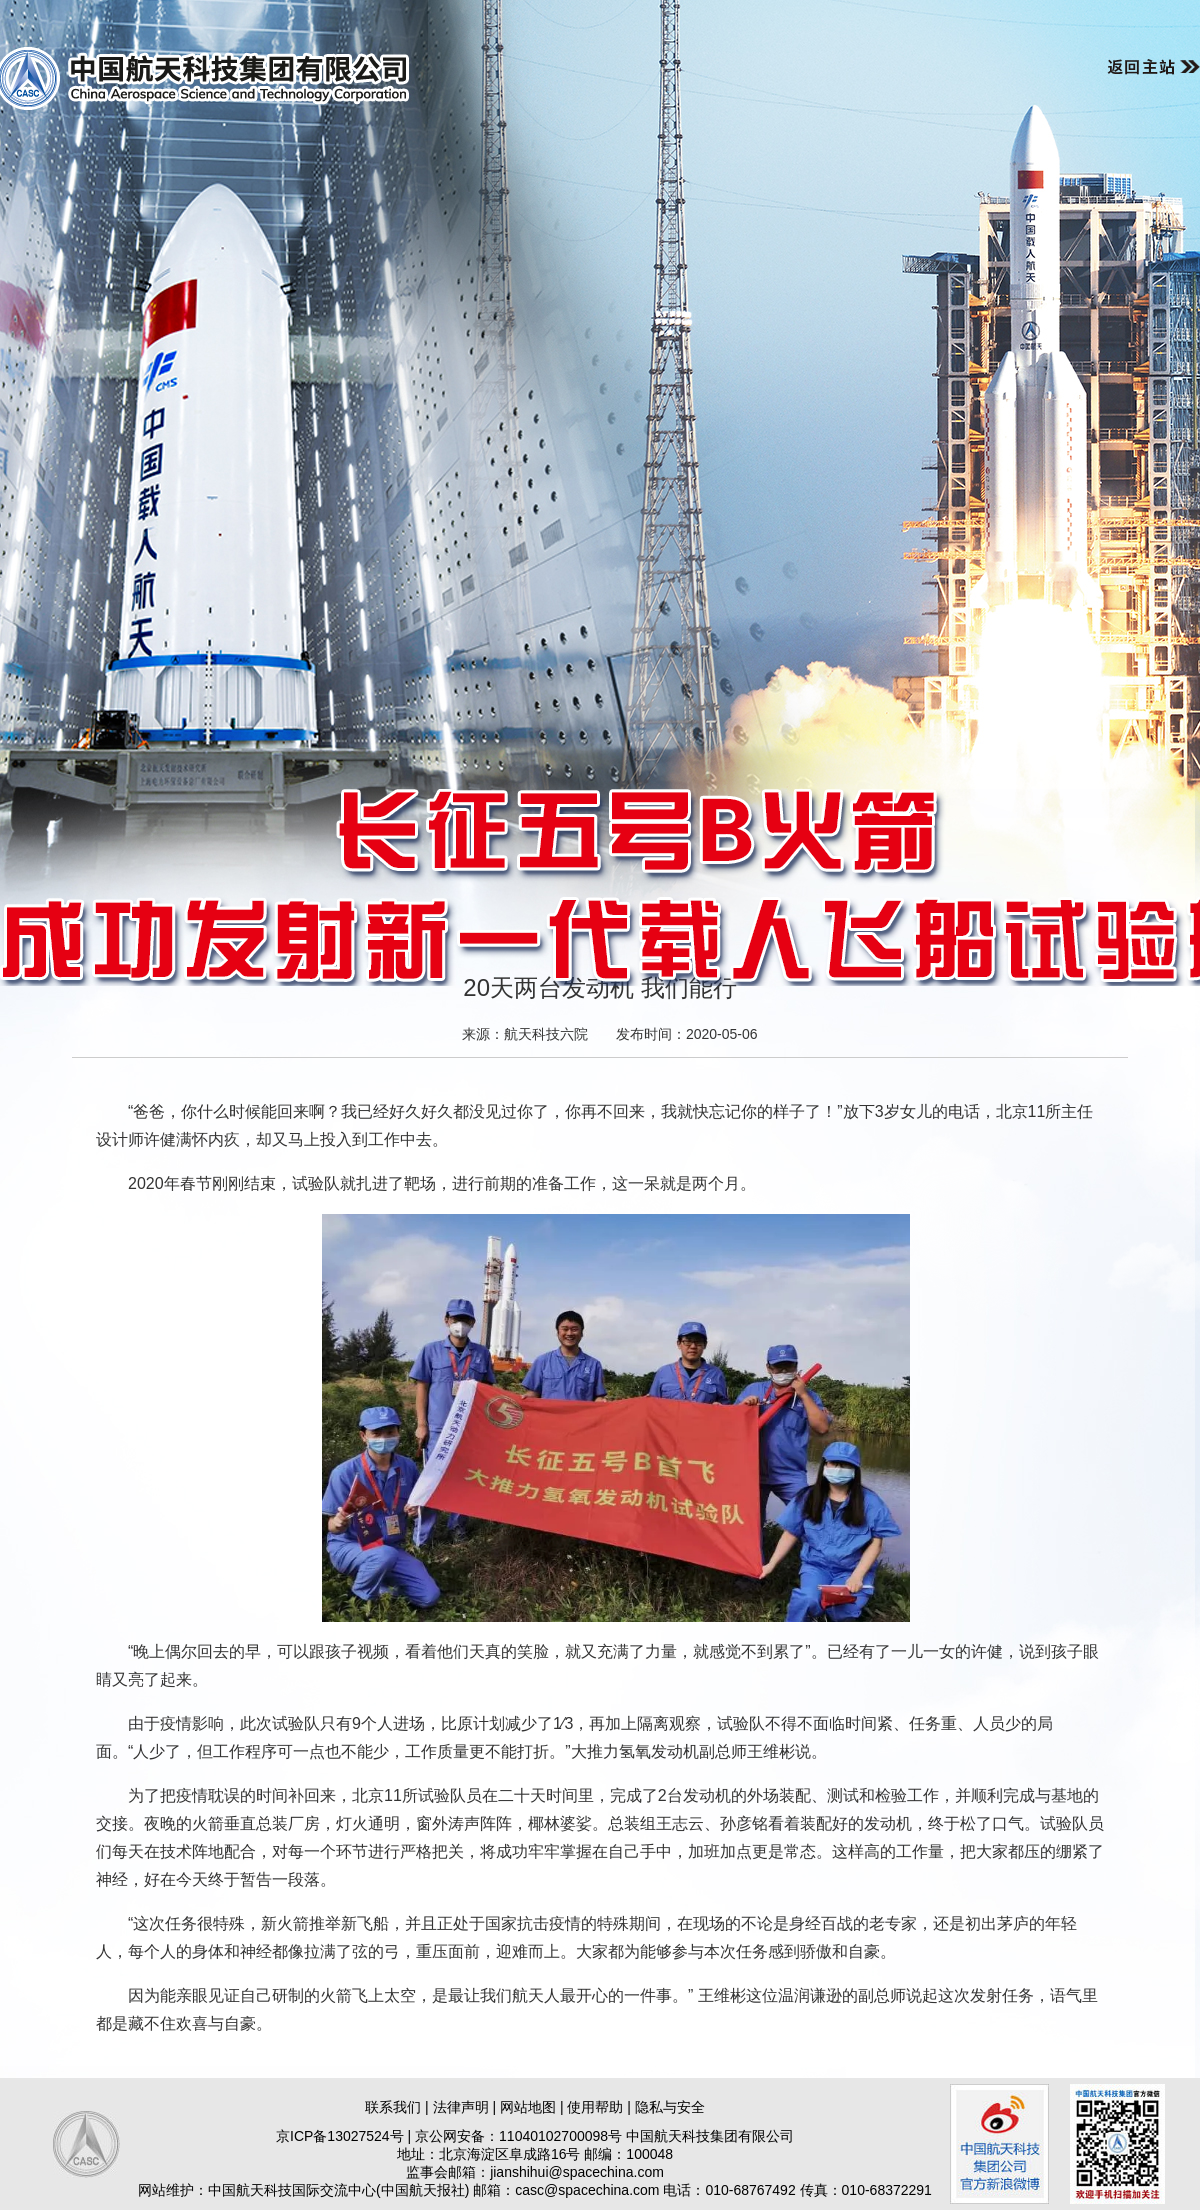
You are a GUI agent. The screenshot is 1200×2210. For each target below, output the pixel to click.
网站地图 (528, 2107)
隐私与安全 (670, 2107)
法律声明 (461, 2107)
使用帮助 (595, 2107)
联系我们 (393, 2107)
